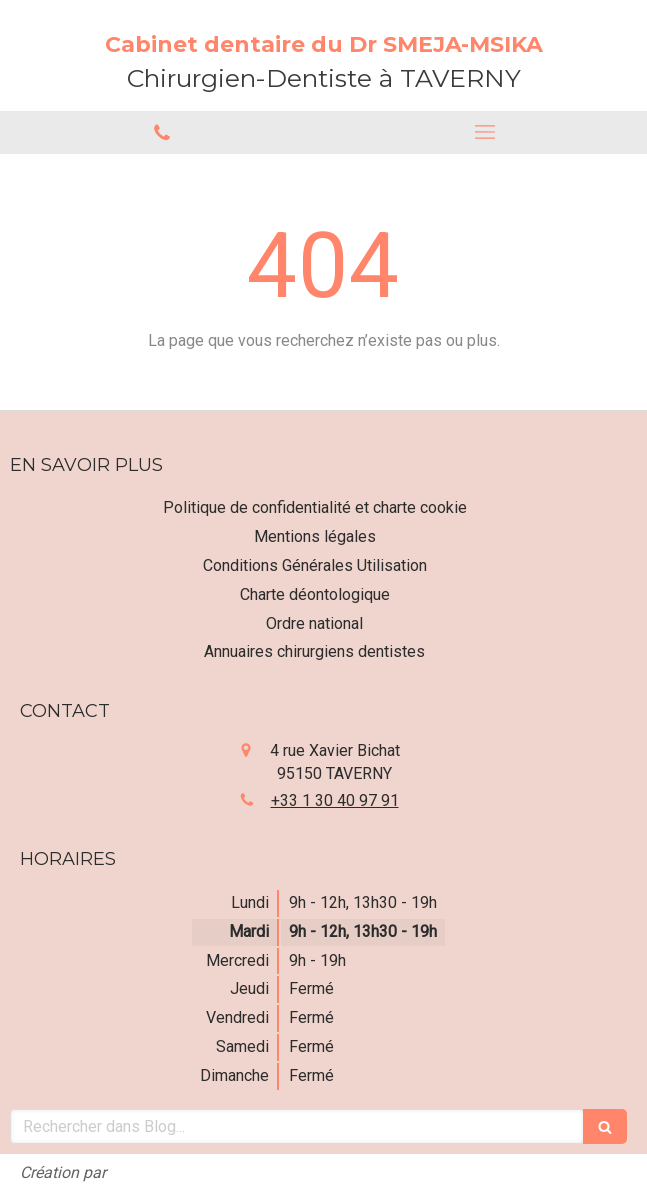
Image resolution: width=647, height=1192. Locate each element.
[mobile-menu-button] (486, 132)
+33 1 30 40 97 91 (335, 800)
